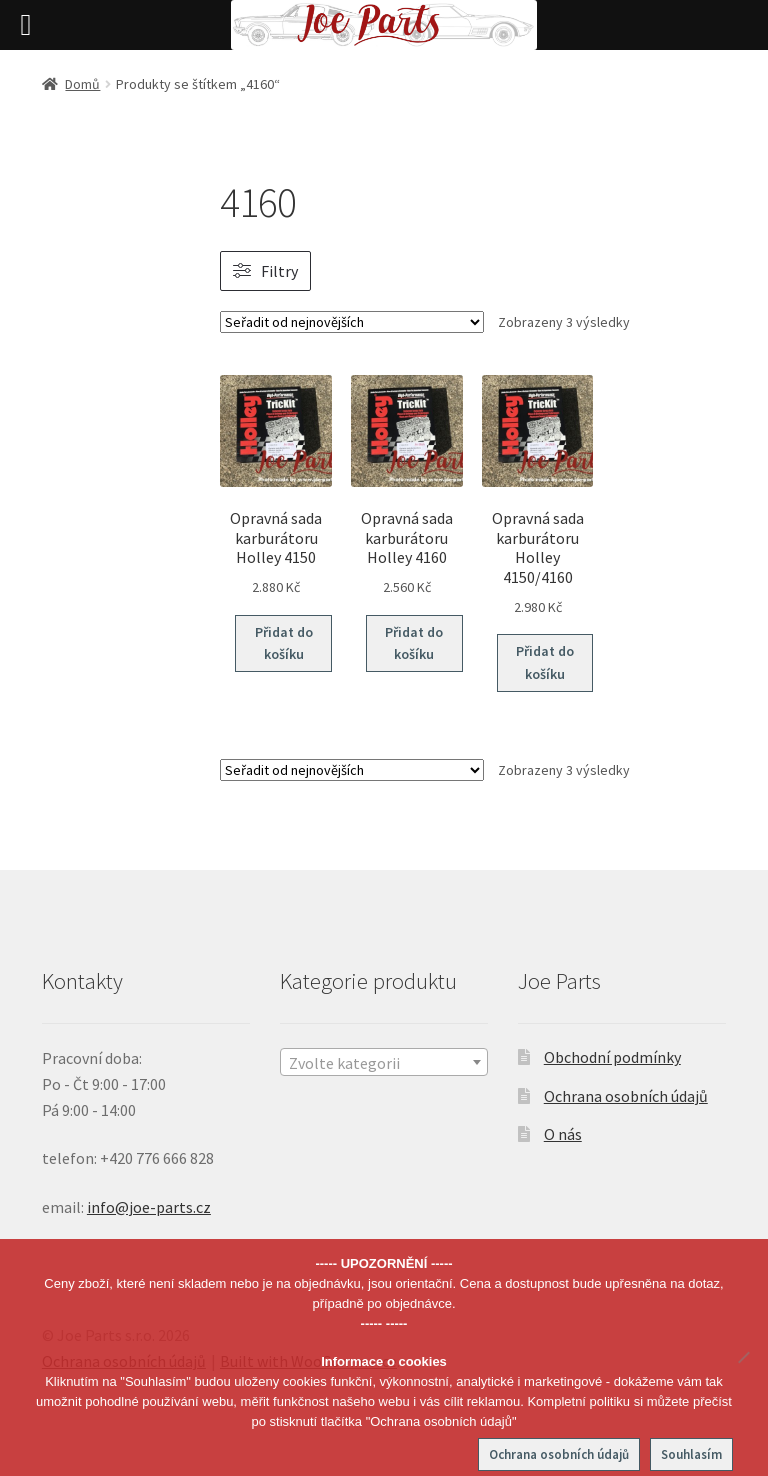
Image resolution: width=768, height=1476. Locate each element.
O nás (563, 1134)
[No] (743, 1357)
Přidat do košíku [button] (284, 643)
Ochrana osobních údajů (626, 1096)
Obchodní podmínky (612, 1057)
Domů (82, 84)
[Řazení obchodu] (352, 322)
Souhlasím (691, 1454)
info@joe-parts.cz (149, 1207)
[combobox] (384, 1062)
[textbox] (384, 1063)
